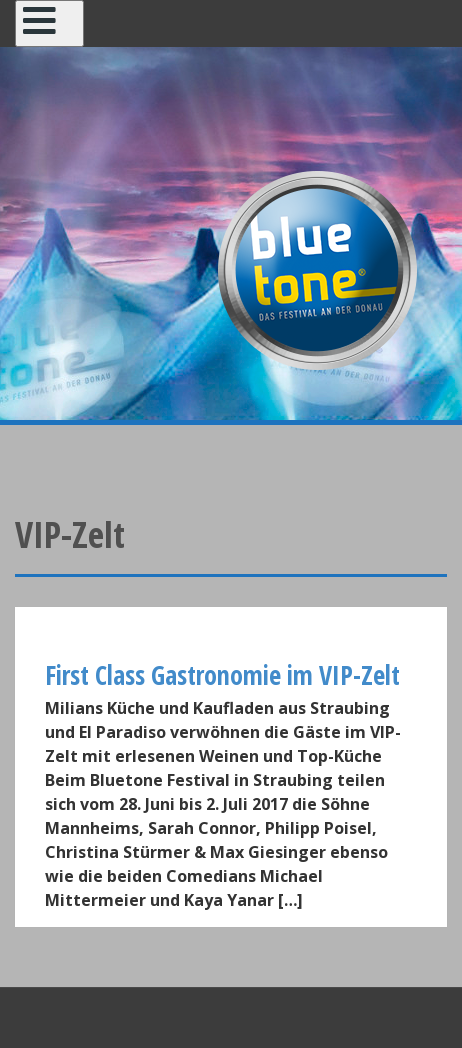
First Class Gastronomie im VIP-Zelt (222, 675)
